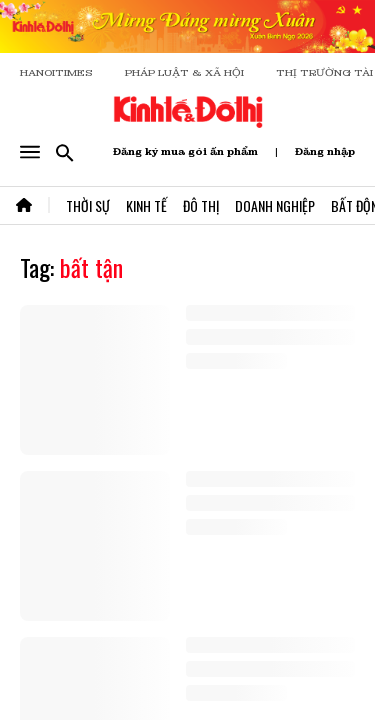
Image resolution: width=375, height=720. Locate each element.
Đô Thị (201, 205)
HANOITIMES (56, 72)
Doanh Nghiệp (275, 205)
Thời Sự (88, 205)
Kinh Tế (146, 205)
